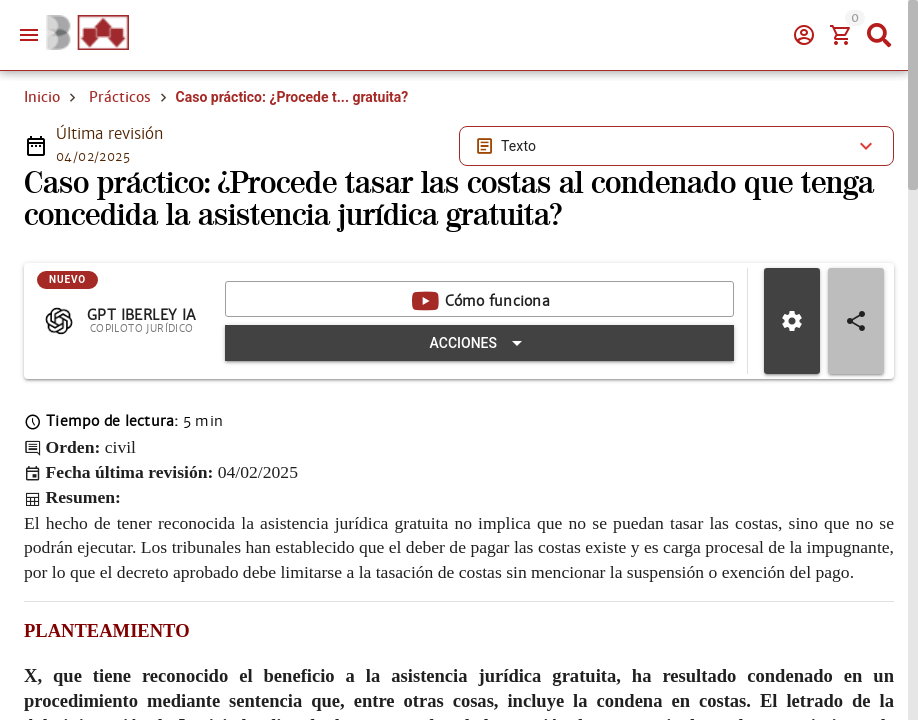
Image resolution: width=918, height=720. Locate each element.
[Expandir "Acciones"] (479, 343)
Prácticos (120, 97)
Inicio (42, 97)
